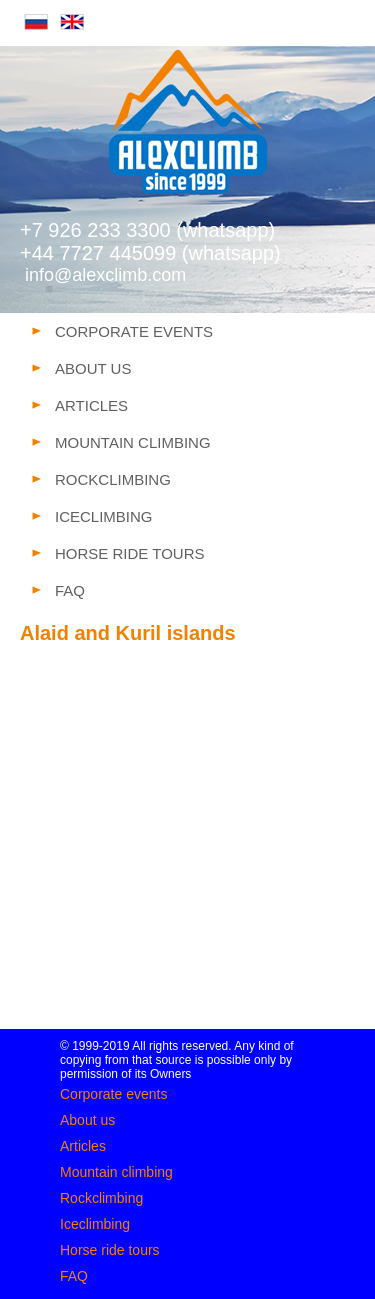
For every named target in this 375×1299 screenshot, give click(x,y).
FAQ (74, 1276)
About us (87, 1120)
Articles (83, 1146)
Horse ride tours (110, 1250)
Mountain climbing (116, 1172)
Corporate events (113, 1094)
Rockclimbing (101, 1198)
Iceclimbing (95, 1224)
